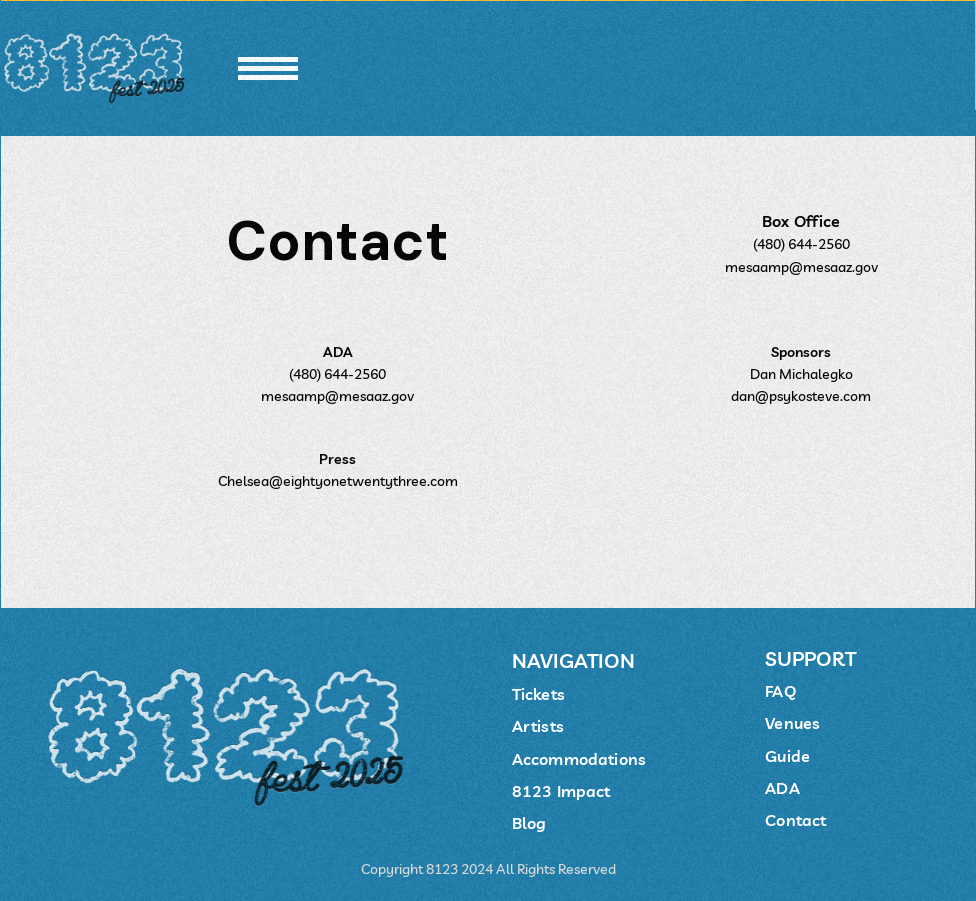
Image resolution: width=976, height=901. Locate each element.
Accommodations (579, 759)
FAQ (780, 691)
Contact (795, 820)
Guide (787, 756)
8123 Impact (561, 791)
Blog (529, 823)
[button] (268, 68)
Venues (792, 723)
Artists (538, 726)
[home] (97, 68)
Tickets (538, 694)
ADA (782, 788)
